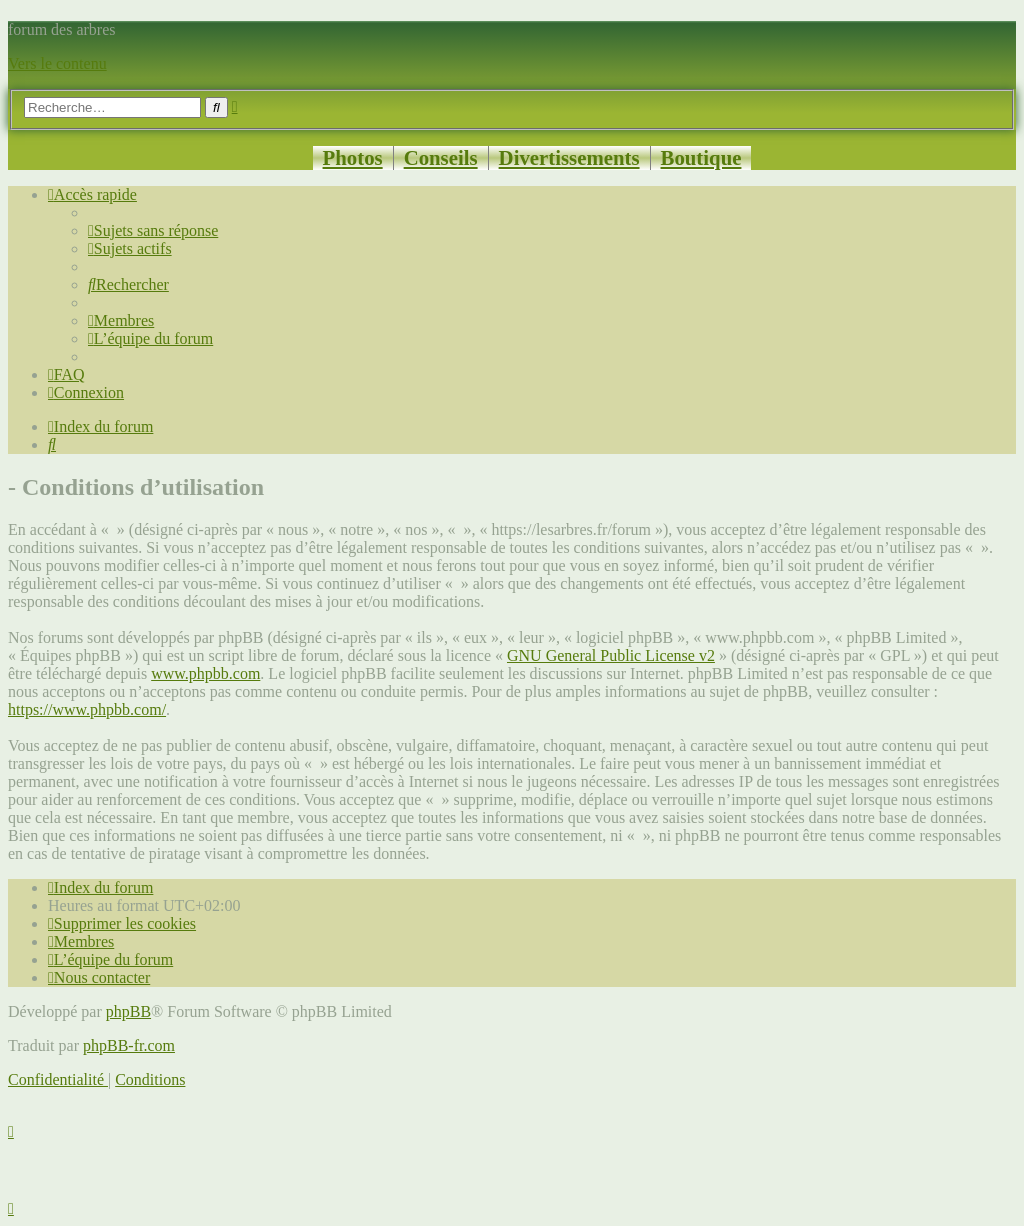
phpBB (128, 1011)
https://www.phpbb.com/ (87, 709)
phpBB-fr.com (129, 1045)
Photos (353, 157)
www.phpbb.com (205, 673)
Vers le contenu (57, 63)
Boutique (701, 157)
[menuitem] (153, 230)
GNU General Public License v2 (611, 655)
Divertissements (569, 157)
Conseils (441, 157)
